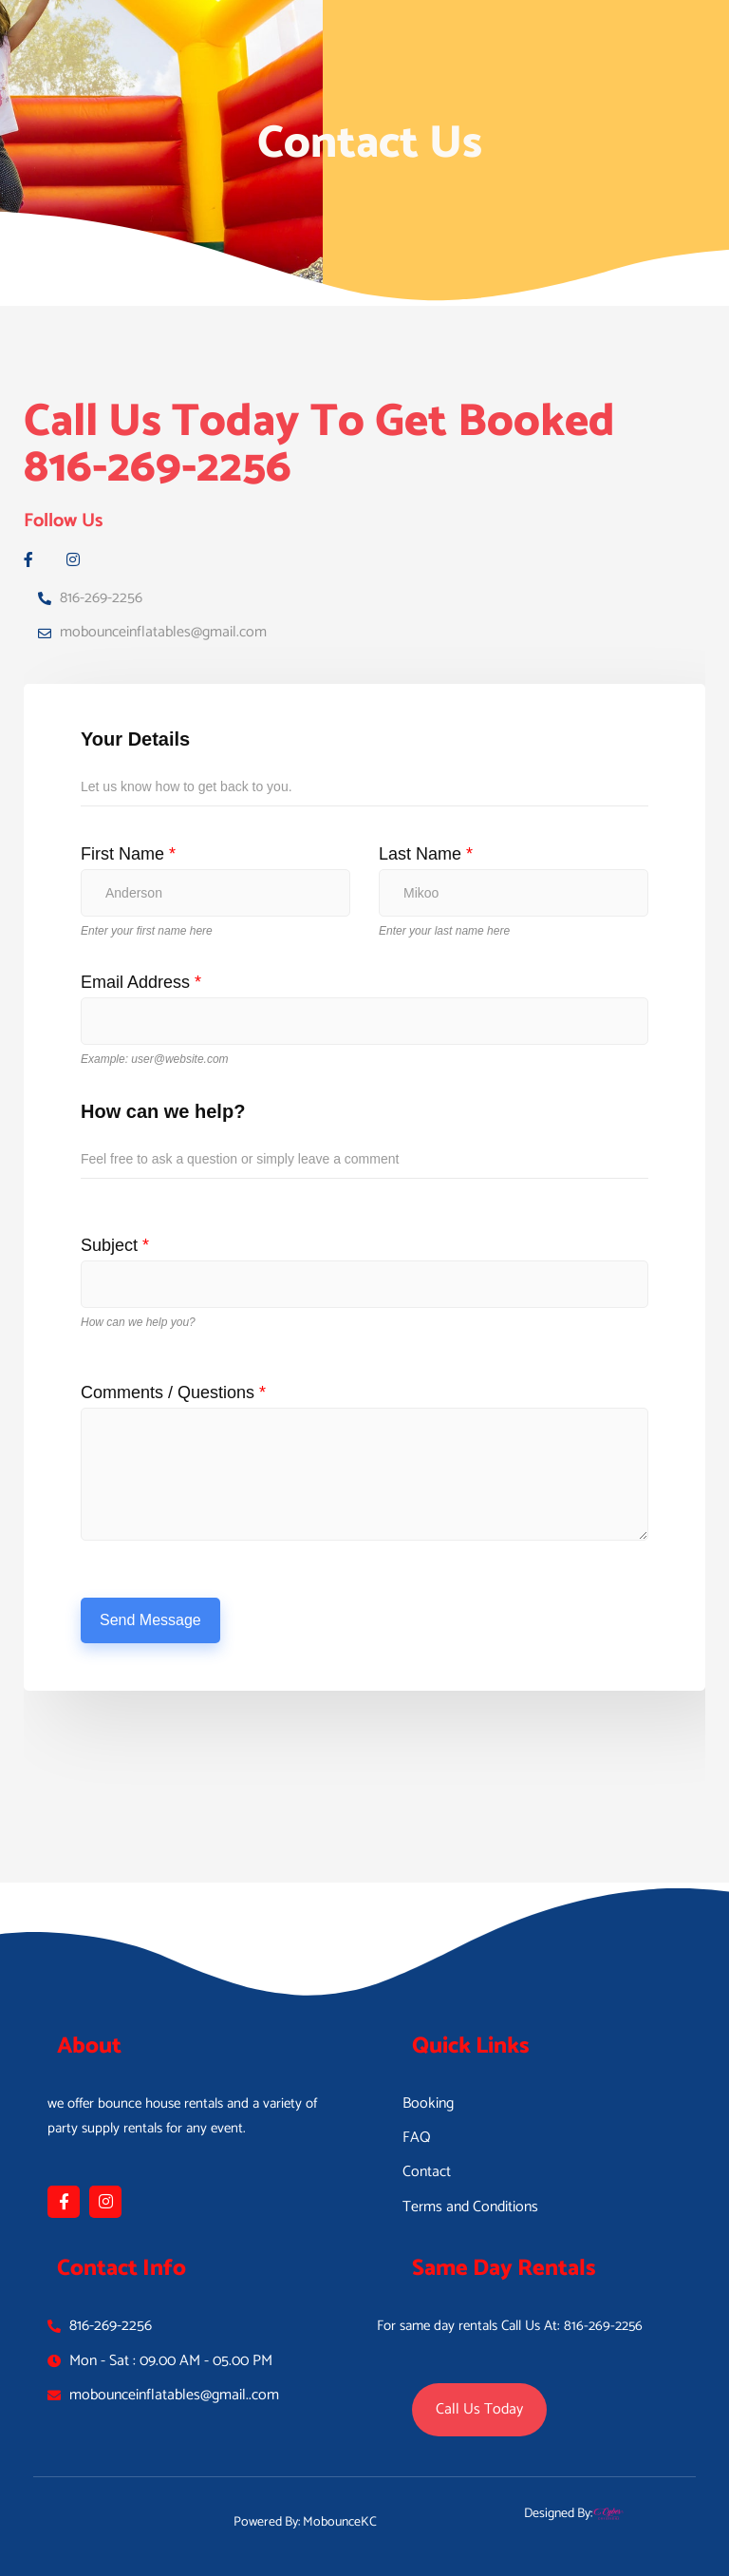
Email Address (141, 982)
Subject (115, 1245)
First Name (128, 853)
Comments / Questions (173, 1392)
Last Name (426, 853)
